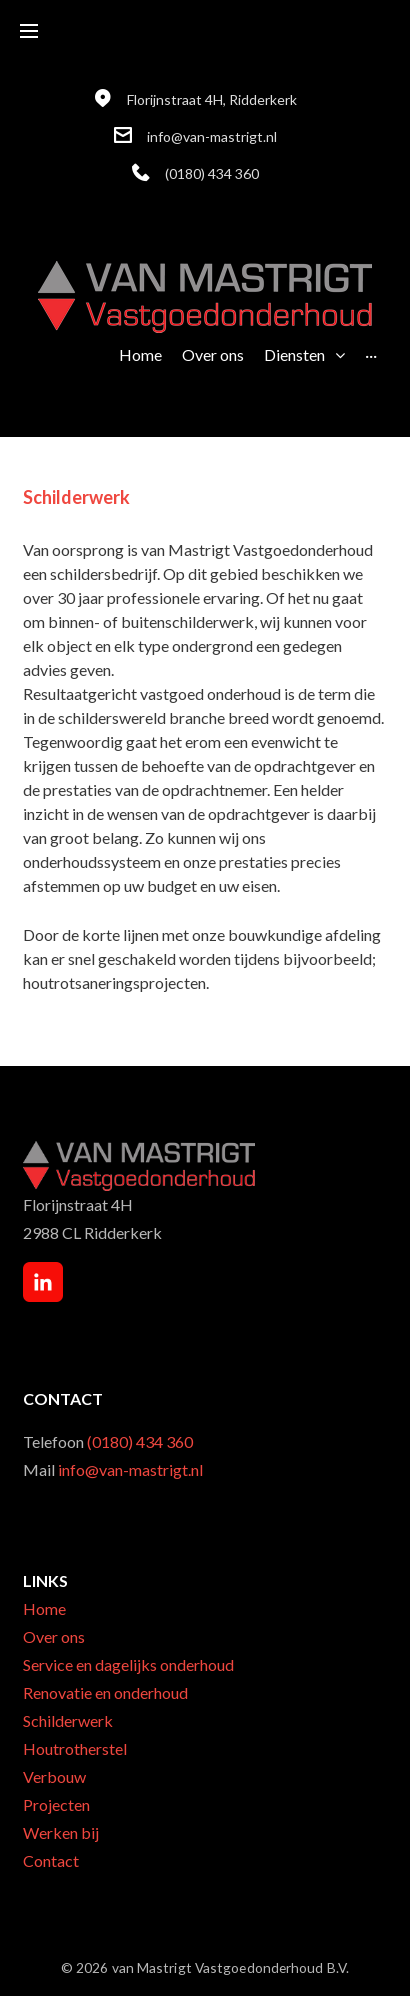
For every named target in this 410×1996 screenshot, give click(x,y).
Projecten (56, 1804)
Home (44, 1608)
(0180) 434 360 (212, 173)
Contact (51, 1860)
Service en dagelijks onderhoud (128, 1664)
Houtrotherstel (75, 1748)
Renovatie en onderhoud (105, 1692)
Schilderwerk (68, 1720)
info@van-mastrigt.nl (212, 136)
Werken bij (61, 1832)
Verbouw (54, 1776)
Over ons (54, 1636)
